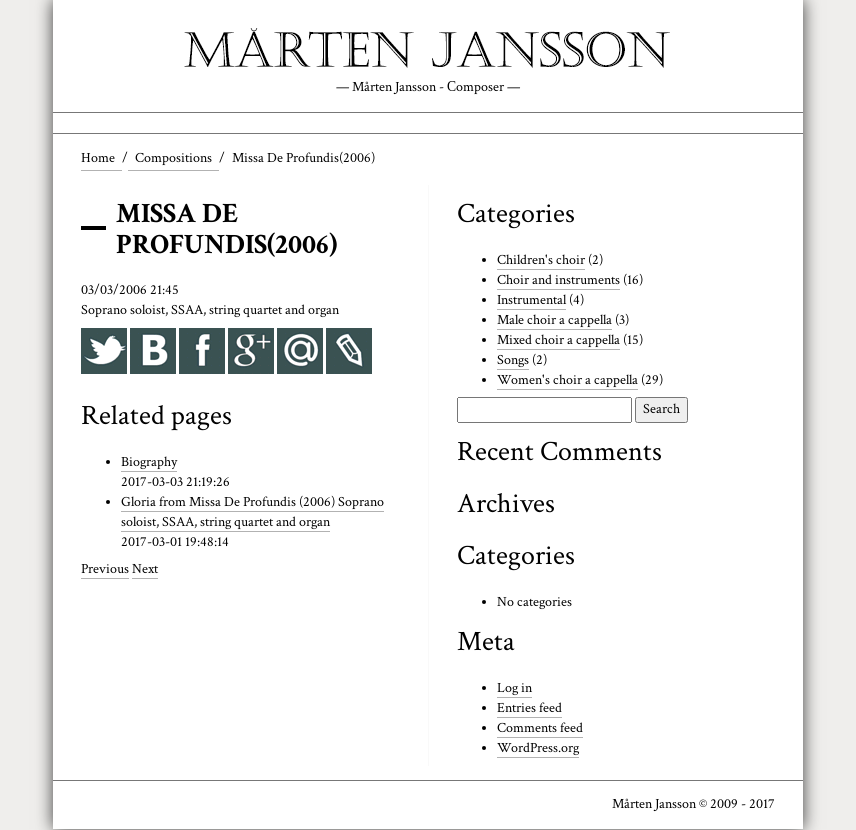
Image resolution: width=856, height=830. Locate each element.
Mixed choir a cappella (558, 340)
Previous (105, 570)
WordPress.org (537, 749)
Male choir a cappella (554, 320)
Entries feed (529, 709)
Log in (514, 689)
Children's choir (541, 261)
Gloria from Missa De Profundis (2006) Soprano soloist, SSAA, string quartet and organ (252, 513)
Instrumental (531, 301)
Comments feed (540, 729)
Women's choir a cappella (567, 380)
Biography (149, 463)
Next (145, 570)
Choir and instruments (558, 281)
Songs (513, 360)
